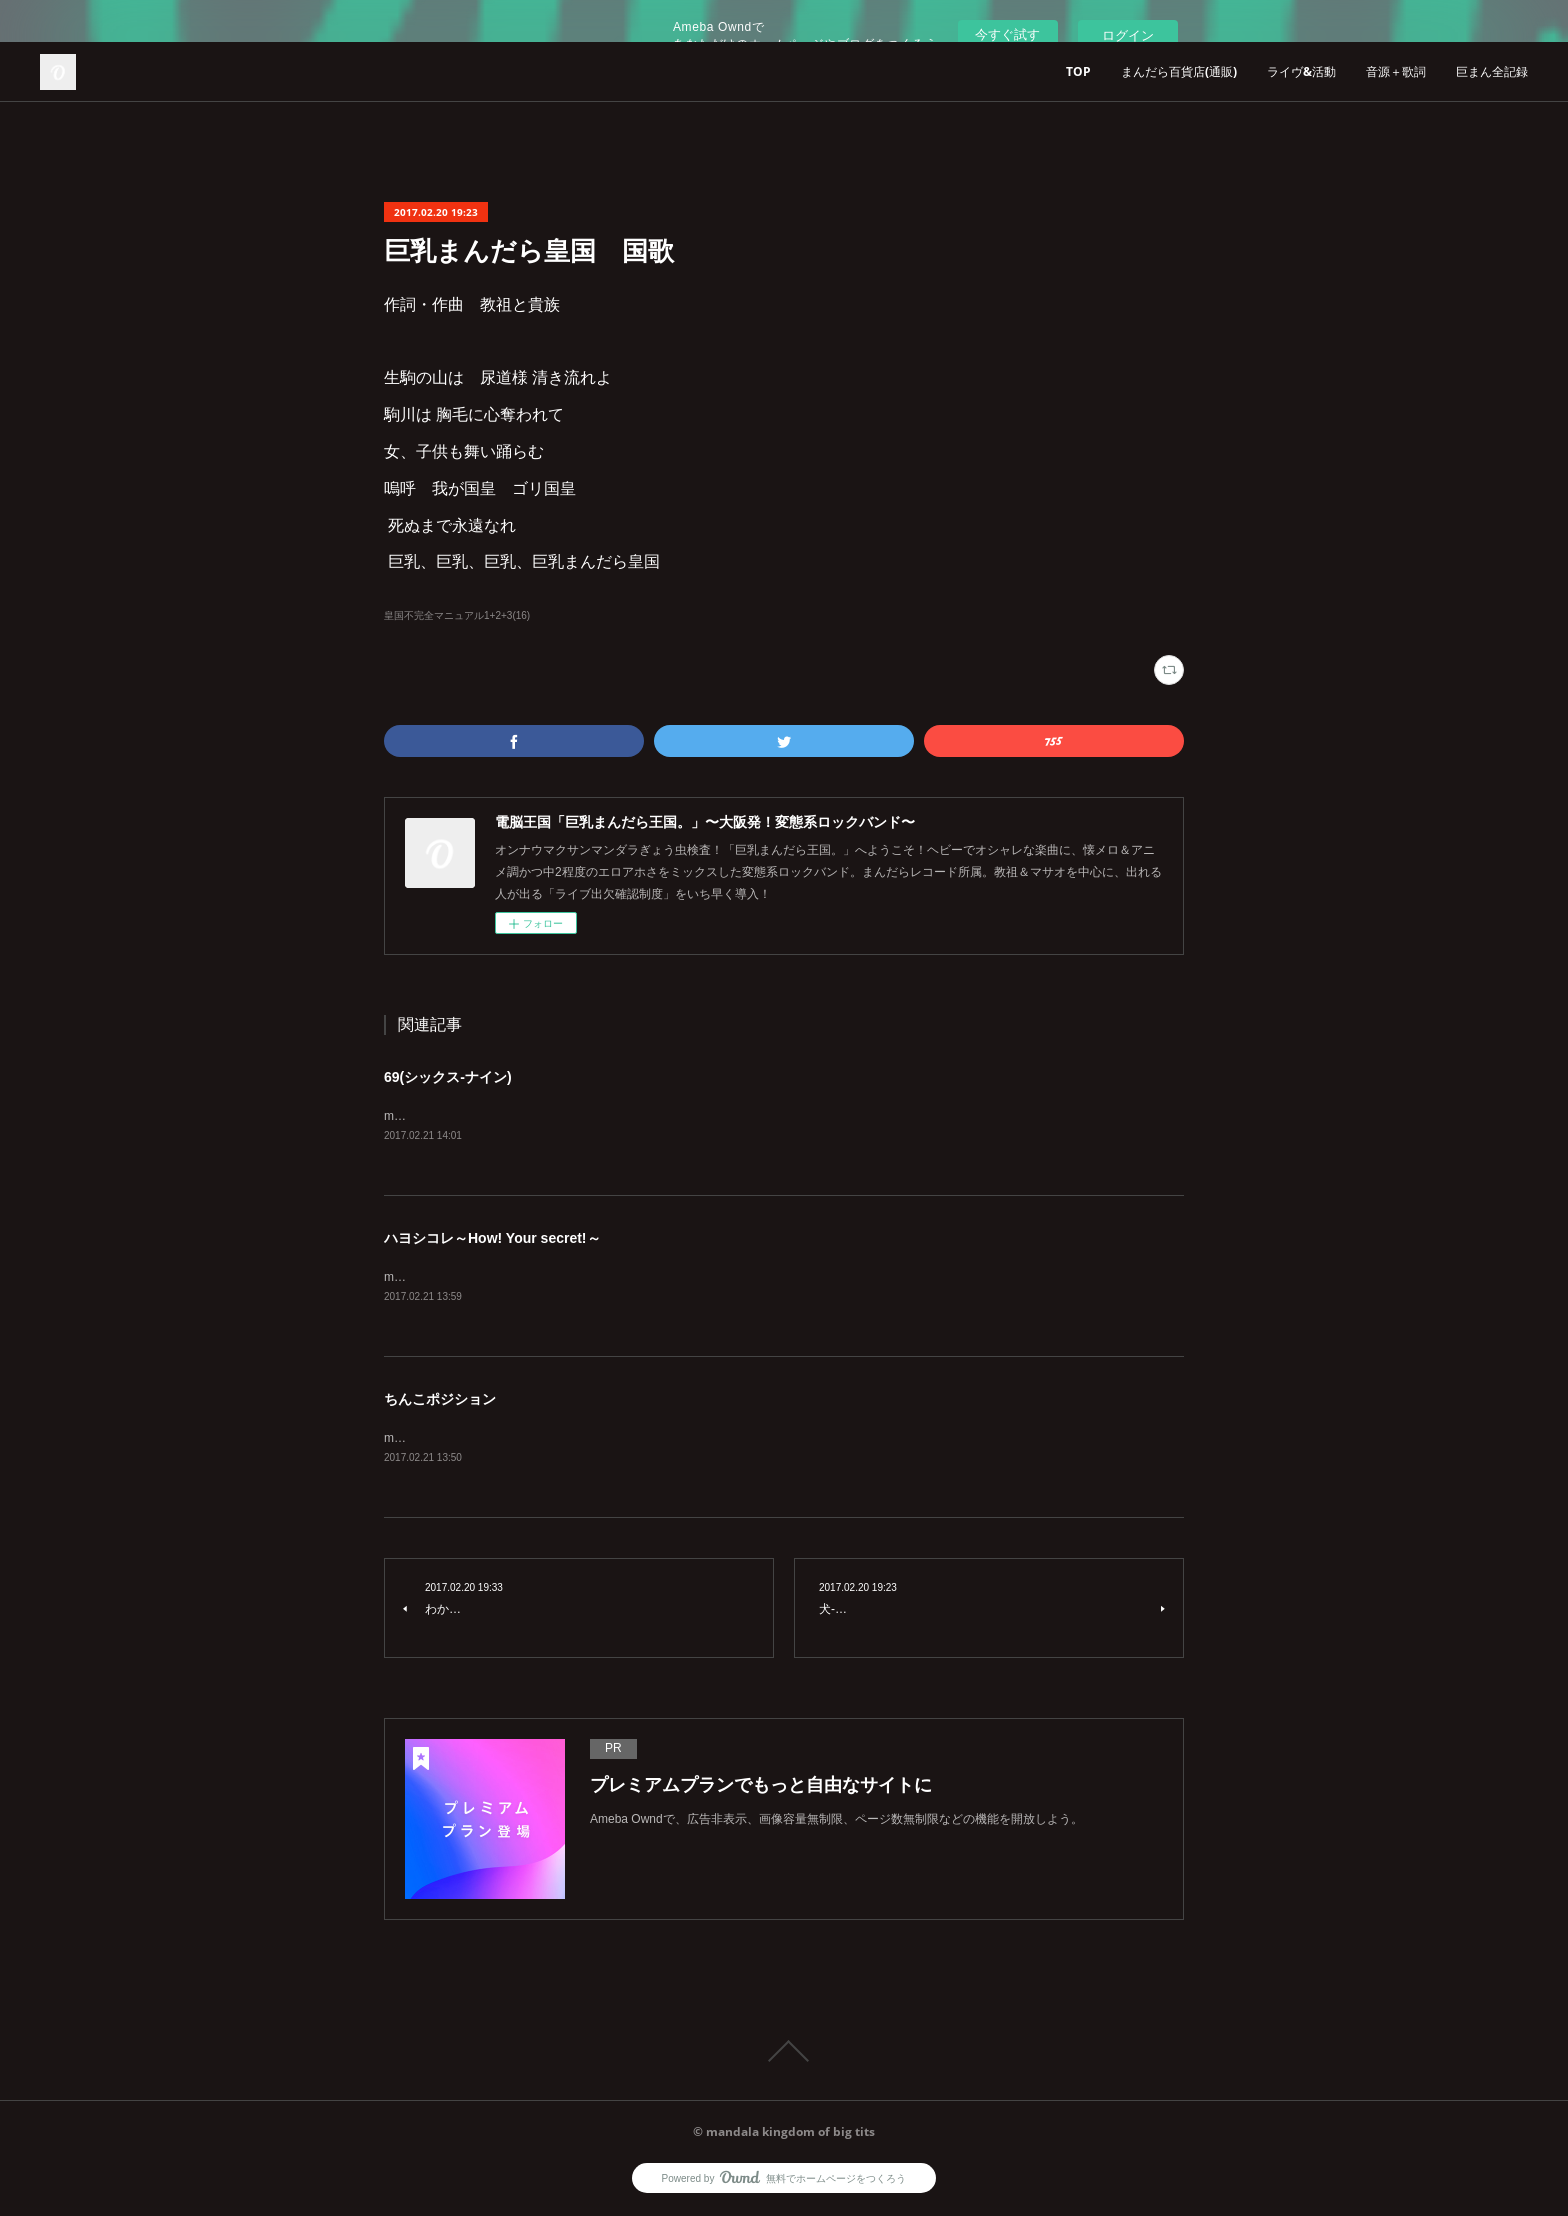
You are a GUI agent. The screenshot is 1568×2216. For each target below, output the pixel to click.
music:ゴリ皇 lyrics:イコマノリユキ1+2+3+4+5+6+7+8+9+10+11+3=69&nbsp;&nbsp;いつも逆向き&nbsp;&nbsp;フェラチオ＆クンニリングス (762, 1116)
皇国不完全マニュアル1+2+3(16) (457, 615)
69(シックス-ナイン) (448, 1077)
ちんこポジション (440, 1401)
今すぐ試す (1007, 34)
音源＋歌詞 (1396, 71)
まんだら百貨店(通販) (1179, 71)
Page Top (784, 2054)
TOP (1078, 71)
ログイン (1128, 35)
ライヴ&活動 (1301, 71)
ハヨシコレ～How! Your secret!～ (492, 1238)
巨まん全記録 (1492, 71)
